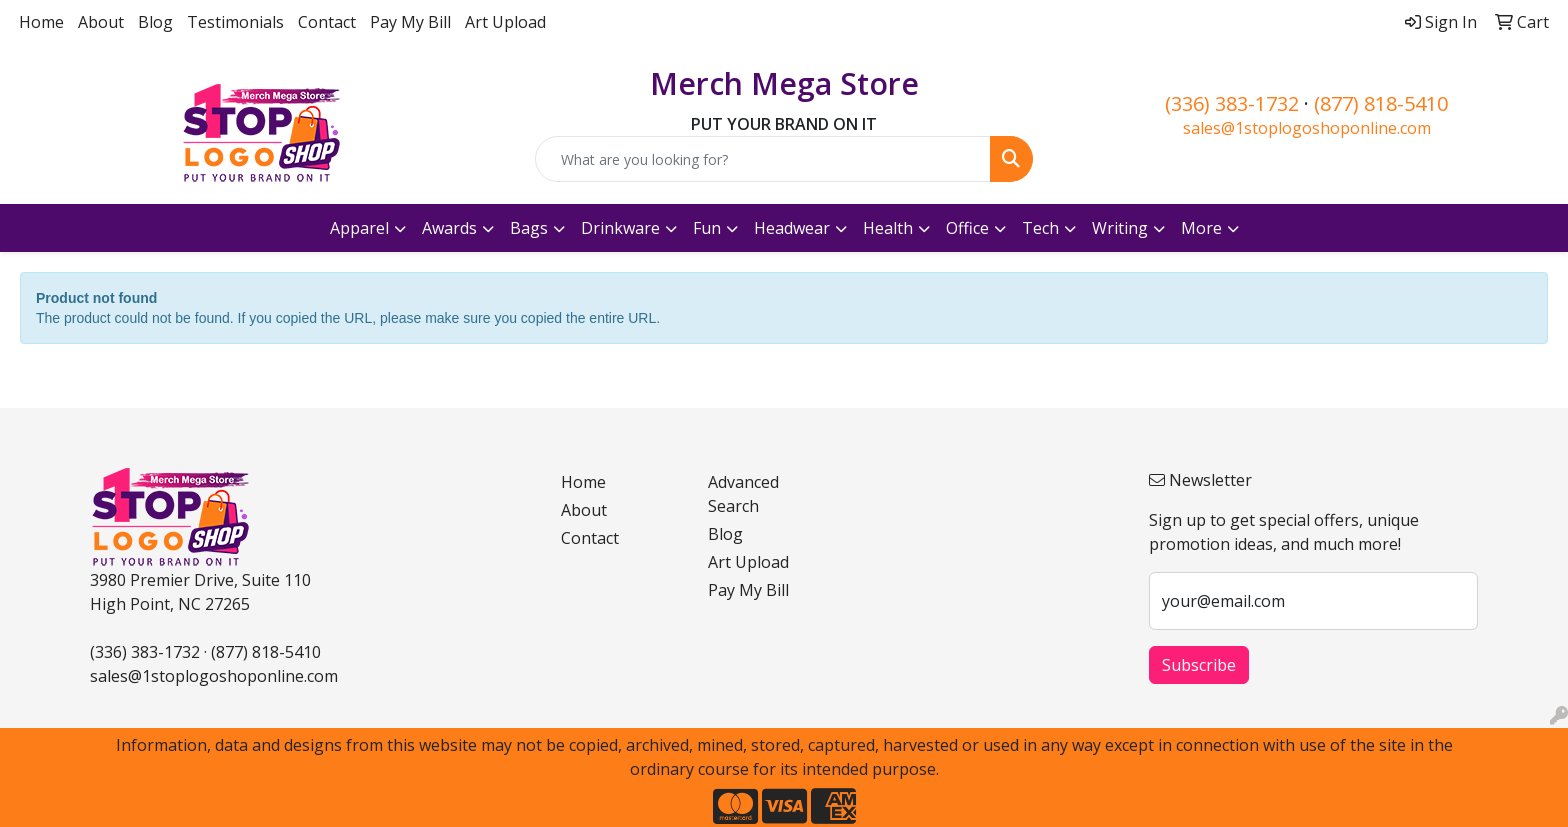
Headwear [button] (792, 228)
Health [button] (888, 228)
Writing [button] (1120, 228)
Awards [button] (449, 228)
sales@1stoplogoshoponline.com (1307, 128)
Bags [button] (529, 228)
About (101, 22)
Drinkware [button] (620, 228)
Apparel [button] (359, 228)
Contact (327, 22)
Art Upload (505, 22)
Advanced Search (743, 494)
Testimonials (235, 22)
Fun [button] (707, 228)
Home (41, 22)
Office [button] (967, 228)
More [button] (1201, 228)
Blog (155, 22)
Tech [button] (1040, 228)
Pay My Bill (410, 22)
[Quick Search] (763, 159)
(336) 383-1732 (1232, 103)
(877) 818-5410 (1381, 103)
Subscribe (1199, 665)
